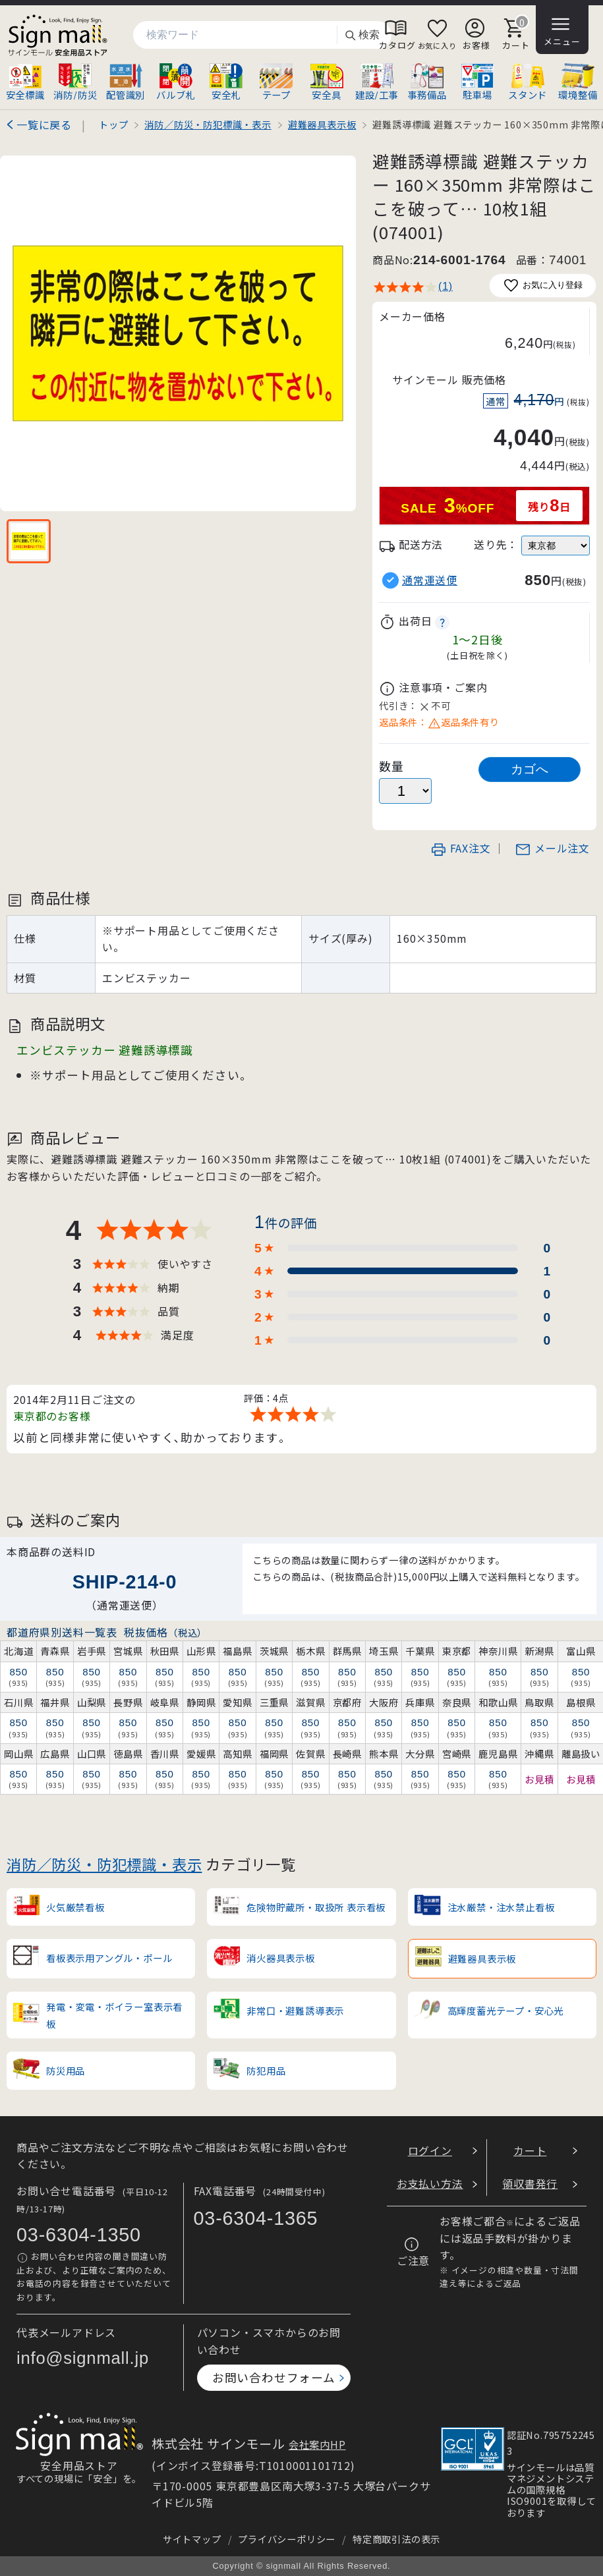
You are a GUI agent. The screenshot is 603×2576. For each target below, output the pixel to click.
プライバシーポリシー (286, 2539)
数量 (391, 766)
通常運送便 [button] (429, 580)
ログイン (430, 2150)
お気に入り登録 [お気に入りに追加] (543, 285)
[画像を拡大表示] (178, 333)
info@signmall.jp (82, 2358)
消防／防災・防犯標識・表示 (104, 1863)
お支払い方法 (430, 2183)
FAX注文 (460, 848)
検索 (362, 35)
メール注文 (552, 848)
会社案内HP (317, 2444)
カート (529, 2150)
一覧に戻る (44, 124)
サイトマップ (192, 2539)
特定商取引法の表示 (396, 2539)
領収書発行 (530, 2183)
